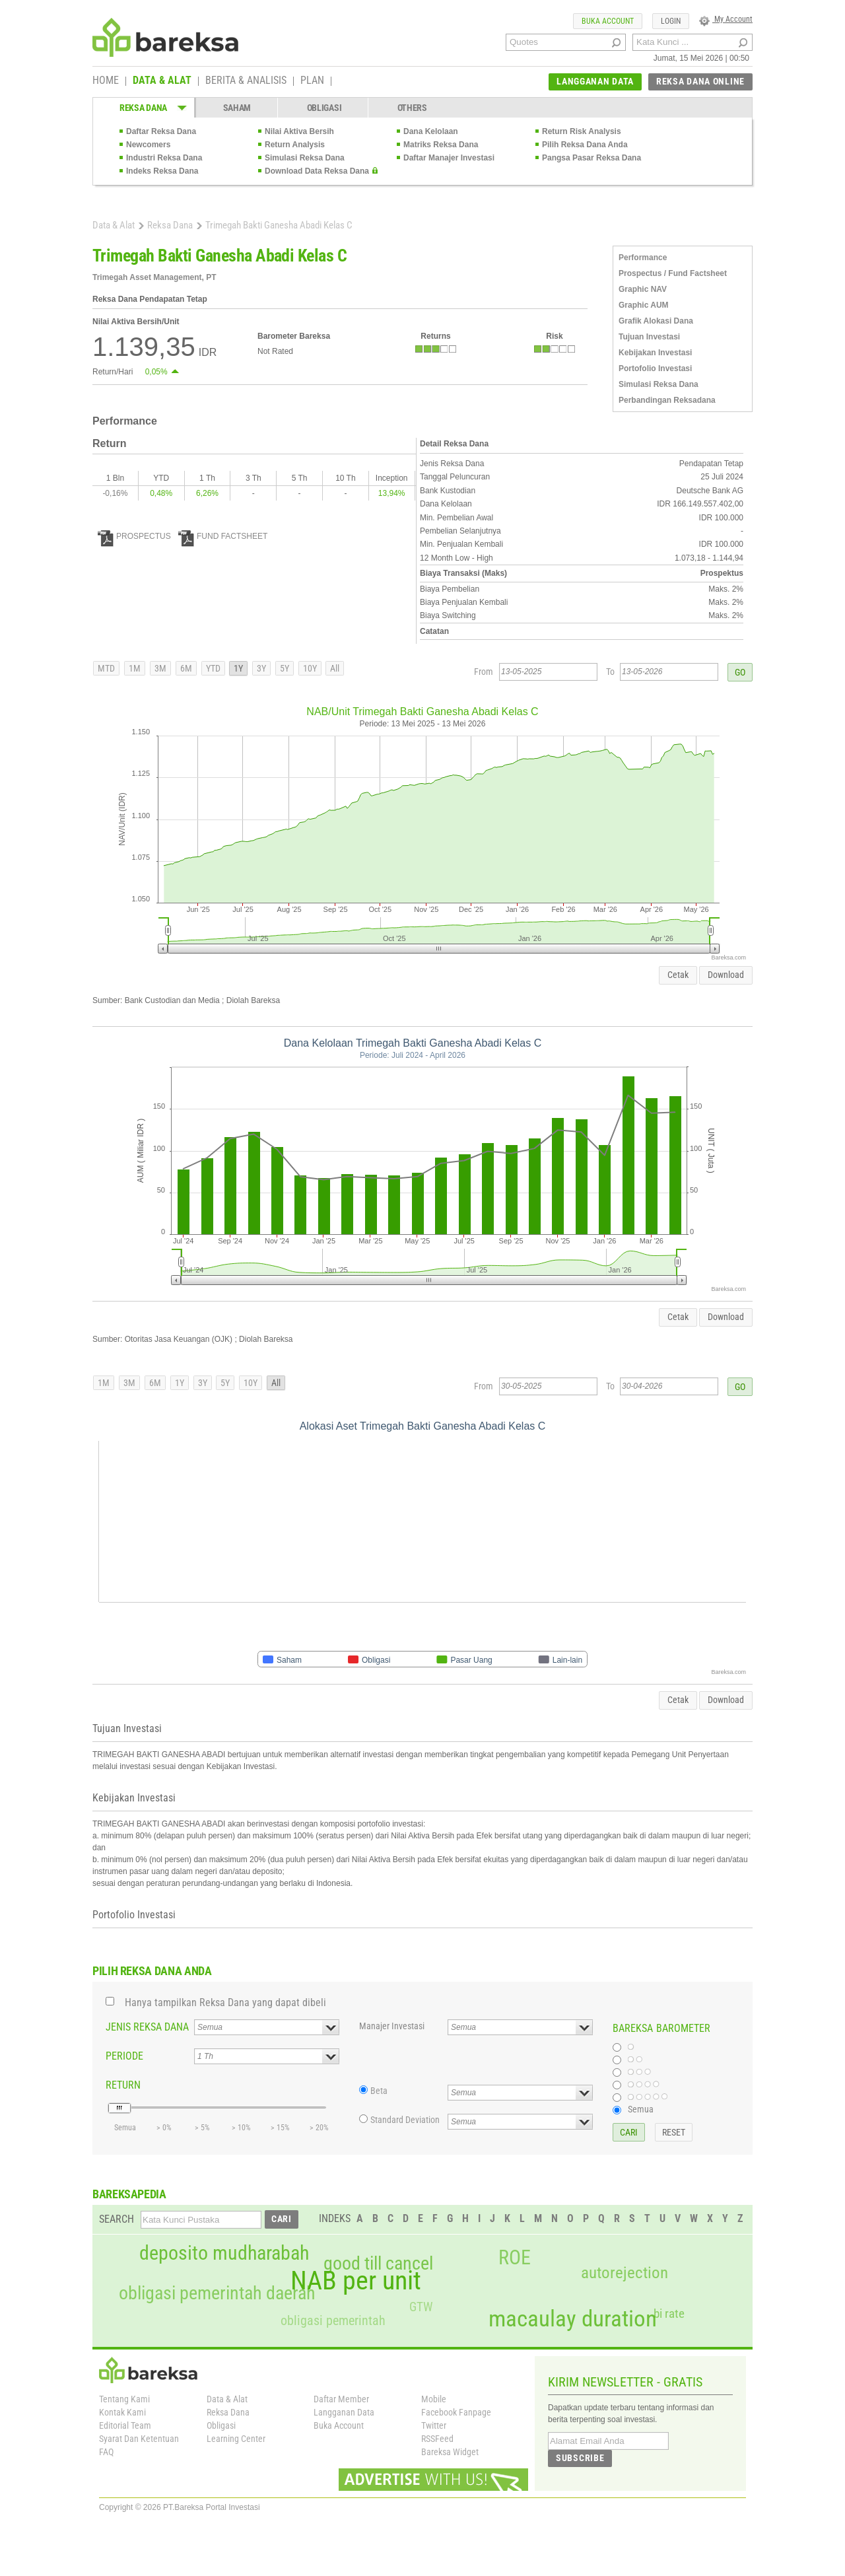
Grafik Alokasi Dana (656, 321)
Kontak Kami (122, 2412)
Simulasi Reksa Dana (305, 157)
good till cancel (378, 2263)
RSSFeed (437, 2438)
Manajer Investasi (391, 2026)
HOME (105, 81)
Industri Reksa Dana (164, 157)
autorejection (624, 2272)
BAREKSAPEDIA (129, 2194)
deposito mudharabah (224, 2253)
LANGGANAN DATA (595, 81)
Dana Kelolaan (430, 131)
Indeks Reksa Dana (162, 171)
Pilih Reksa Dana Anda (585, 144)
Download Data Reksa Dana (317, 171)
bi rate (669, 2313)
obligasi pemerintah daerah (217, 2293)
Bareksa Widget (450, 2452)
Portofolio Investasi (655, 368)
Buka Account (339, 2425)
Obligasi (221, 2425)
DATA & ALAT (162, 81)
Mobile (433, 2399)
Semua (641, 2109)
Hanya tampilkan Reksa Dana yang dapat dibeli (225, 2002)
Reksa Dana (170, 225)
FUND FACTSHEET (222, 536)
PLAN (312, 81)
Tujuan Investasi (649, 336)
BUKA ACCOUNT (608, 21)
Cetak (678, 974)
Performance (643, 257)
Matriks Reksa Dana (440, 144)
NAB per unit (355, 2281)
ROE (514, 2258)
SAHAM (237, 107)
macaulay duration (573, 2318)
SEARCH (116, 2219)
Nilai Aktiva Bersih (299, 131)
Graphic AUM (644, 305)
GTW (420, 2307)
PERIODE (124, 2056)
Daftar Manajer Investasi (448, 157)
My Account (726, 19)
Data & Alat (113, 225)
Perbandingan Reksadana (667, 400)
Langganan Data (344, 2412)
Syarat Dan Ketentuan (139, 2438)
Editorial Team (125, 2425)
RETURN (123, 2085)
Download (726, 974)
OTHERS (412, 107)
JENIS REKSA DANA (147, 2027)
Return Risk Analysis (581, 131)
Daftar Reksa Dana (161, 131)
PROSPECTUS (134, 536)
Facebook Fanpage (456, 2412)
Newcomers (148, 144)
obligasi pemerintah (333, 2320)
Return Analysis (295, 144)
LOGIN (671, 21)
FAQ (106, 2452)
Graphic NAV (643, 289)
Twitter (433, 2425)
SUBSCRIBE (580, 2458)
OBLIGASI (324, 107)
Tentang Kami (124, 2399)
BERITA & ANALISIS (246, 81)
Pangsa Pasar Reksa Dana (591, 157)
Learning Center (236, 2438)
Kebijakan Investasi (655, 352)
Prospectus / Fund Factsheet (673, 273)
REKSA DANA (143, 107)
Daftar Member (341, 2399)
